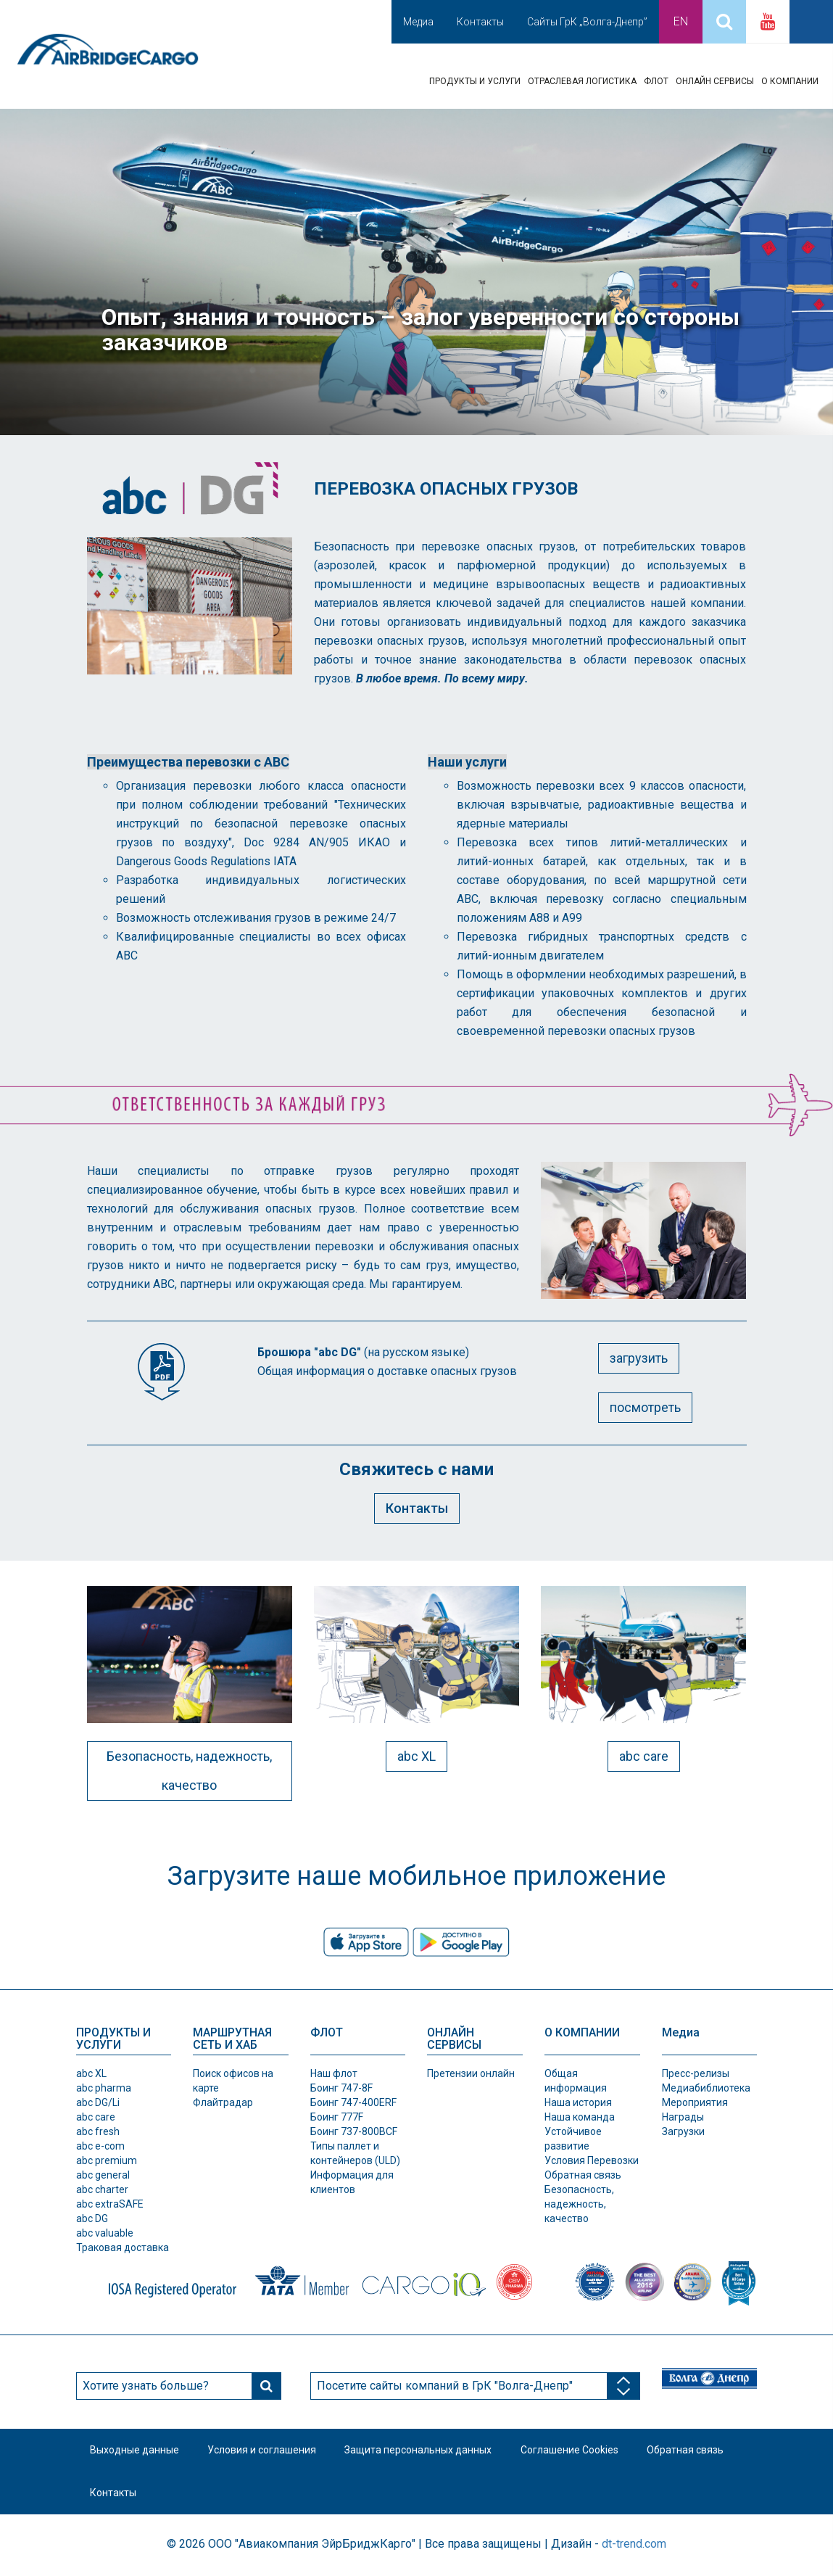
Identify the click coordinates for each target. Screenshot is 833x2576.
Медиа (418, 22)
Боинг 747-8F (341, 2088)
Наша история (578, 2102)
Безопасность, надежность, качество (189, 1771)
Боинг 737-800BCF (353, 2131)
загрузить (639, 1358)
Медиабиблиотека (706, 2088)
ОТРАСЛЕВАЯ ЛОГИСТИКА (582, 81)
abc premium (106, 2160)
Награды (683, 2117)
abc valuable (104, 2233)
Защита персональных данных (420, 2450)
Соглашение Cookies (572, 2450)
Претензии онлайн (471, 2073)
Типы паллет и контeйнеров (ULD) (355, 2153)
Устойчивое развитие (573, 2139)
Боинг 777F (336, 2117)
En (681, 21)
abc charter (102, 2189)
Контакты (480, 22)
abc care (643, 1756)
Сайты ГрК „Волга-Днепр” (587, 22)
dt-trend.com (634, 2545)
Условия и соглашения (263, 2450)
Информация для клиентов (352, 2182)
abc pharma (103, 2088)
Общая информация (575, 2081)
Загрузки (683, 2131)
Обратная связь (582, 2175)
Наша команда (579, 2117)
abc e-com (100, 2146)
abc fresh (98, 2131)
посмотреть (645, 1407)
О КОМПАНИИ (790, 81)
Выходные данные (135, 2450)
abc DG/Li (98, 2102)
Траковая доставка (122, 2247)
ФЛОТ (656, 81)
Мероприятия (695, 2102)
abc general (103, 2175)
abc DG (92, 2218)
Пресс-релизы (695, 2073)
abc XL (416, 1756)
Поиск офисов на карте (233, 2081)
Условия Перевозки (591, 2160)
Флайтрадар (223, 2102)
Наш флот (333, 2073)
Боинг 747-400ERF (353, 2102)
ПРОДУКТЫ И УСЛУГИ (475, 81)
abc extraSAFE (110, 2204)
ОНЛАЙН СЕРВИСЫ (715, 81)
